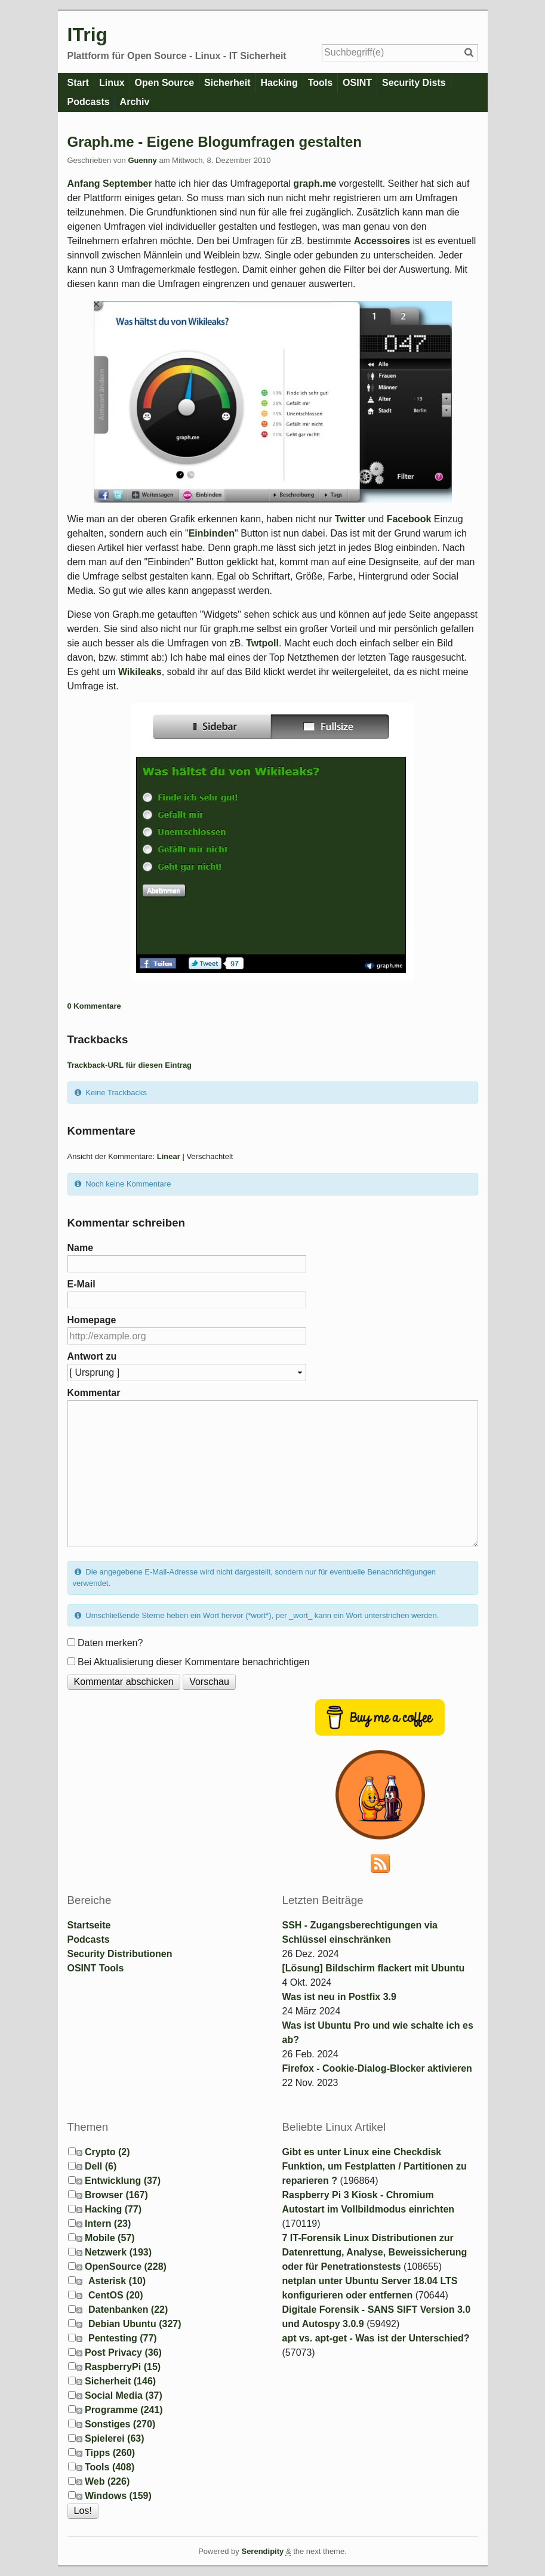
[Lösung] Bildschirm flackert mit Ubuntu (373, 1968)
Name (80, 1248)
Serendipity (262, 2551)
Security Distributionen (120, 1954)
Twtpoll (262, 643)
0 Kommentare (94, 1006)
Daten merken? (110, 1643)
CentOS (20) (115, 2295)
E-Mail (81, 1284)
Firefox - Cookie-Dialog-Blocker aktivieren (377, 2068)
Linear (168, 1156)
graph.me (314, 183)
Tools (320, 83)
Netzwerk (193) (118, 2252)
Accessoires (382, 241)
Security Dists (414, 83)
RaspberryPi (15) (123, 2367)
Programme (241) (124, 2410)
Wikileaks (140, 672)
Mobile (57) (110, 2238)
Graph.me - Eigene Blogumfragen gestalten (214, 142)
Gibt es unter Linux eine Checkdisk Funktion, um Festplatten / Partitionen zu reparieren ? (374, 2166)
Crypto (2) (107, 2152)
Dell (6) (100, 2166)
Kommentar (94, 1393)
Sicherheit (227, 83)
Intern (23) (108, 2223)
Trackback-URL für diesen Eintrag (129, 1065)
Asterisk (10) (117, 2281)
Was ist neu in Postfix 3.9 (339, 1997)
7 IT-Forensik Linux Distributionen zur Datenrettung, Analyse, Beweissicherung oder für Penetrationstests (374, 2252)
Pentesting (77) (122, 2338)
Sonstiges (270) (120, 2424)
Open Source (165, 83)
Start (78, 83)
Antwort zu (92, 1356)
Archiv (135, 102)
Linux (112, 83)
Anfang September (109, 183)
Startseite (89, 1925)
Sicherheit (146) (120, 2381)
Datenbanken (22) (128, 2309)
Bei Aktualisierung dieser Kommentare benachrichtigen (194, 1662)
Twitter (350, 519)
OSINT (357, 83)
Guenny (142, 160)
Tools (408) (109, 2467)
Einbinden (212, 533)
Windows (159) (118, 2496)
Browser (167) (116, 2195)
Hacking (279, 83)
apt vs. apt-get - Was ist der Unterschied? (376, 2338)
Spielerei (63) (114, 2438)
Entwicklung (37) (123, 2181)
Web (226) (107, 2481)
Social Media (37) (123, 2395)
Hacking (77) (113, 2209)
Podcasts (88, 102)
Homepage (91, 1320)
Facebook (409, 519)
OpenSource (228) (126, 2266)
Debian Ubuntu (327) (134, 2324)
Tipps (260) (110, 2453)
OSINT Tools (95, 1968)
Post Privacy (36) (123, 2352)
